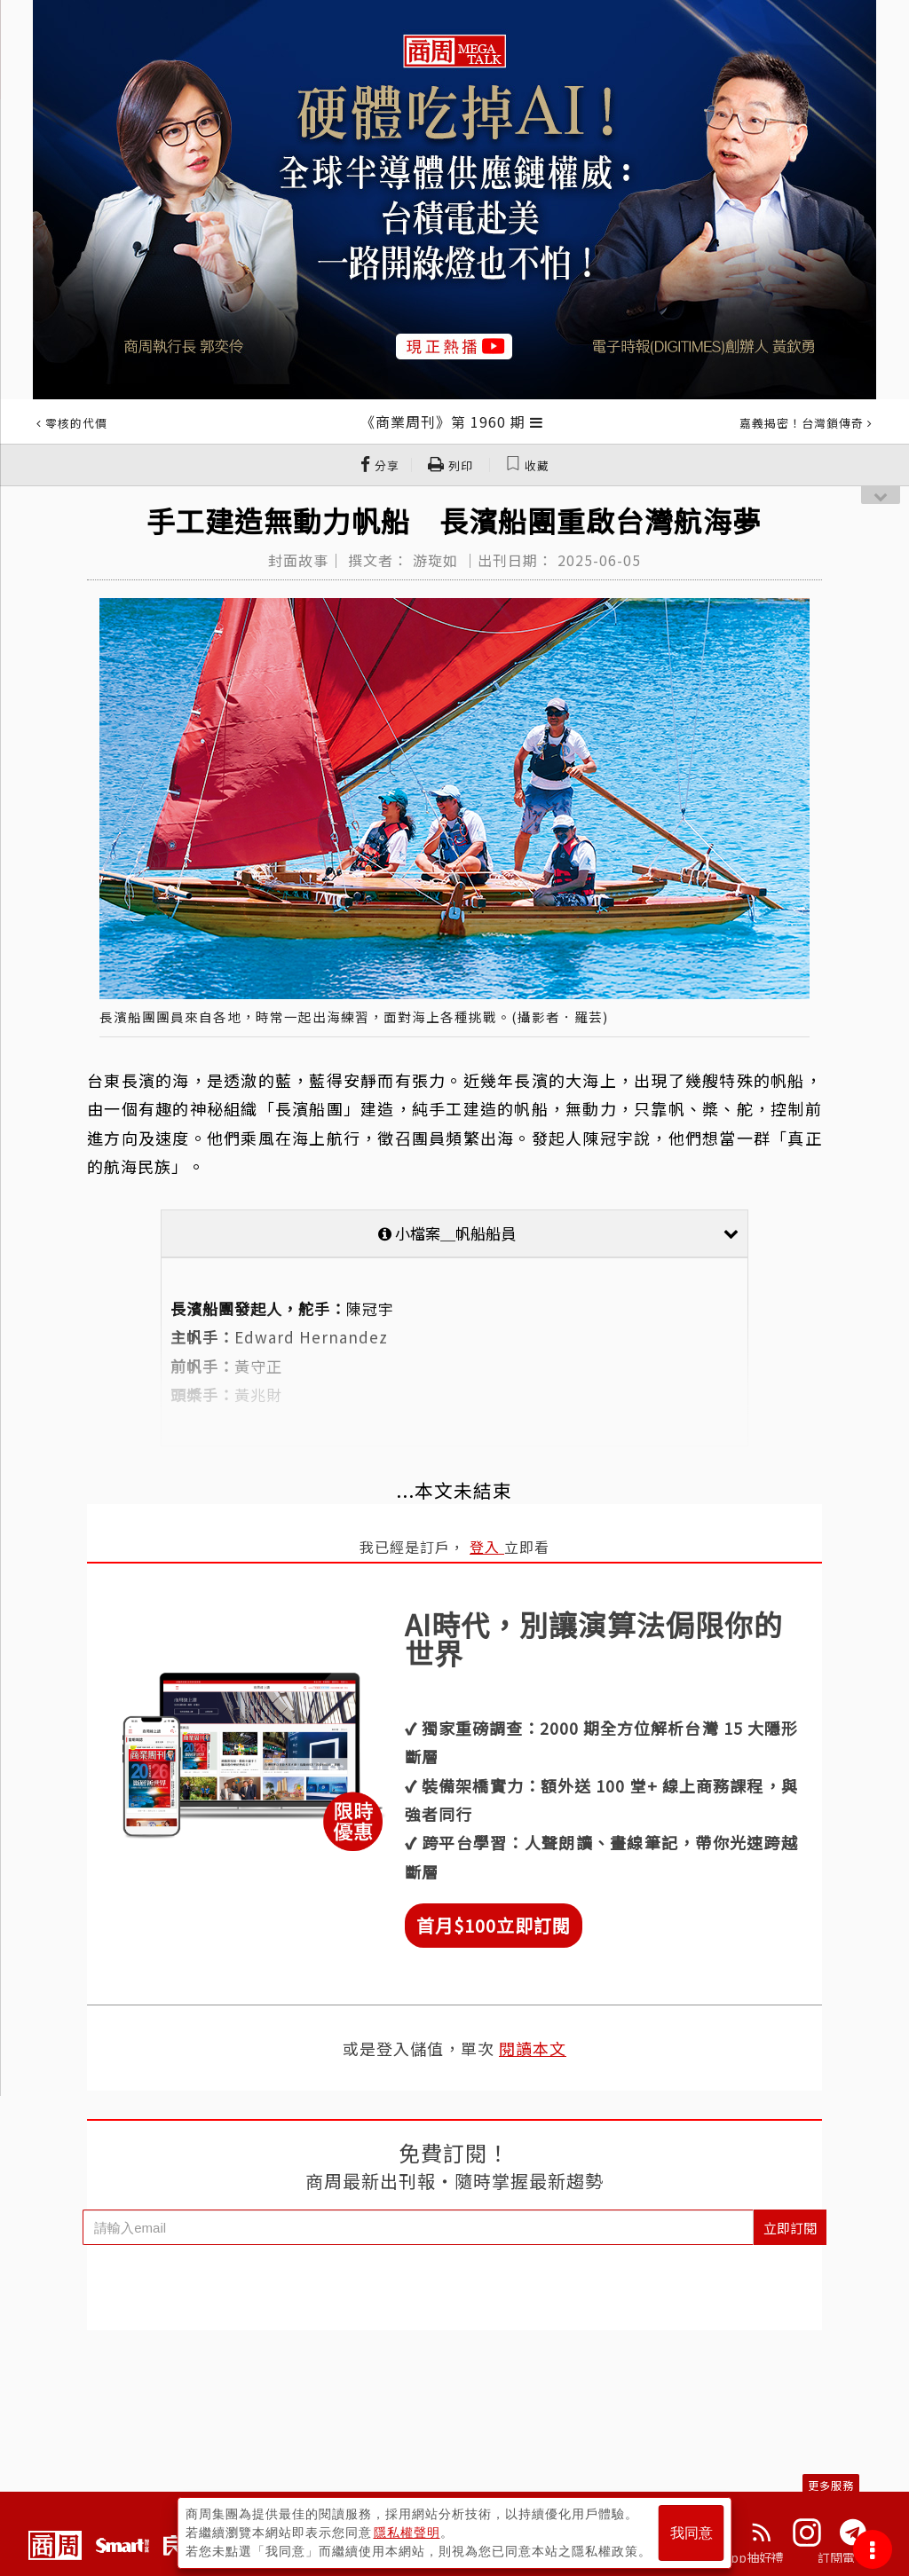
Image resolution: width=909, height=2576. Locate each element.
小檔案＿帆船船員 (558, 1233)
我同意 (691, 2533)
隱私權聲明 (407, 2532)
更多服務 (831, 2485)
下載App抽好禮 (741, 2557)
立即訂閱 (790, 2227)
